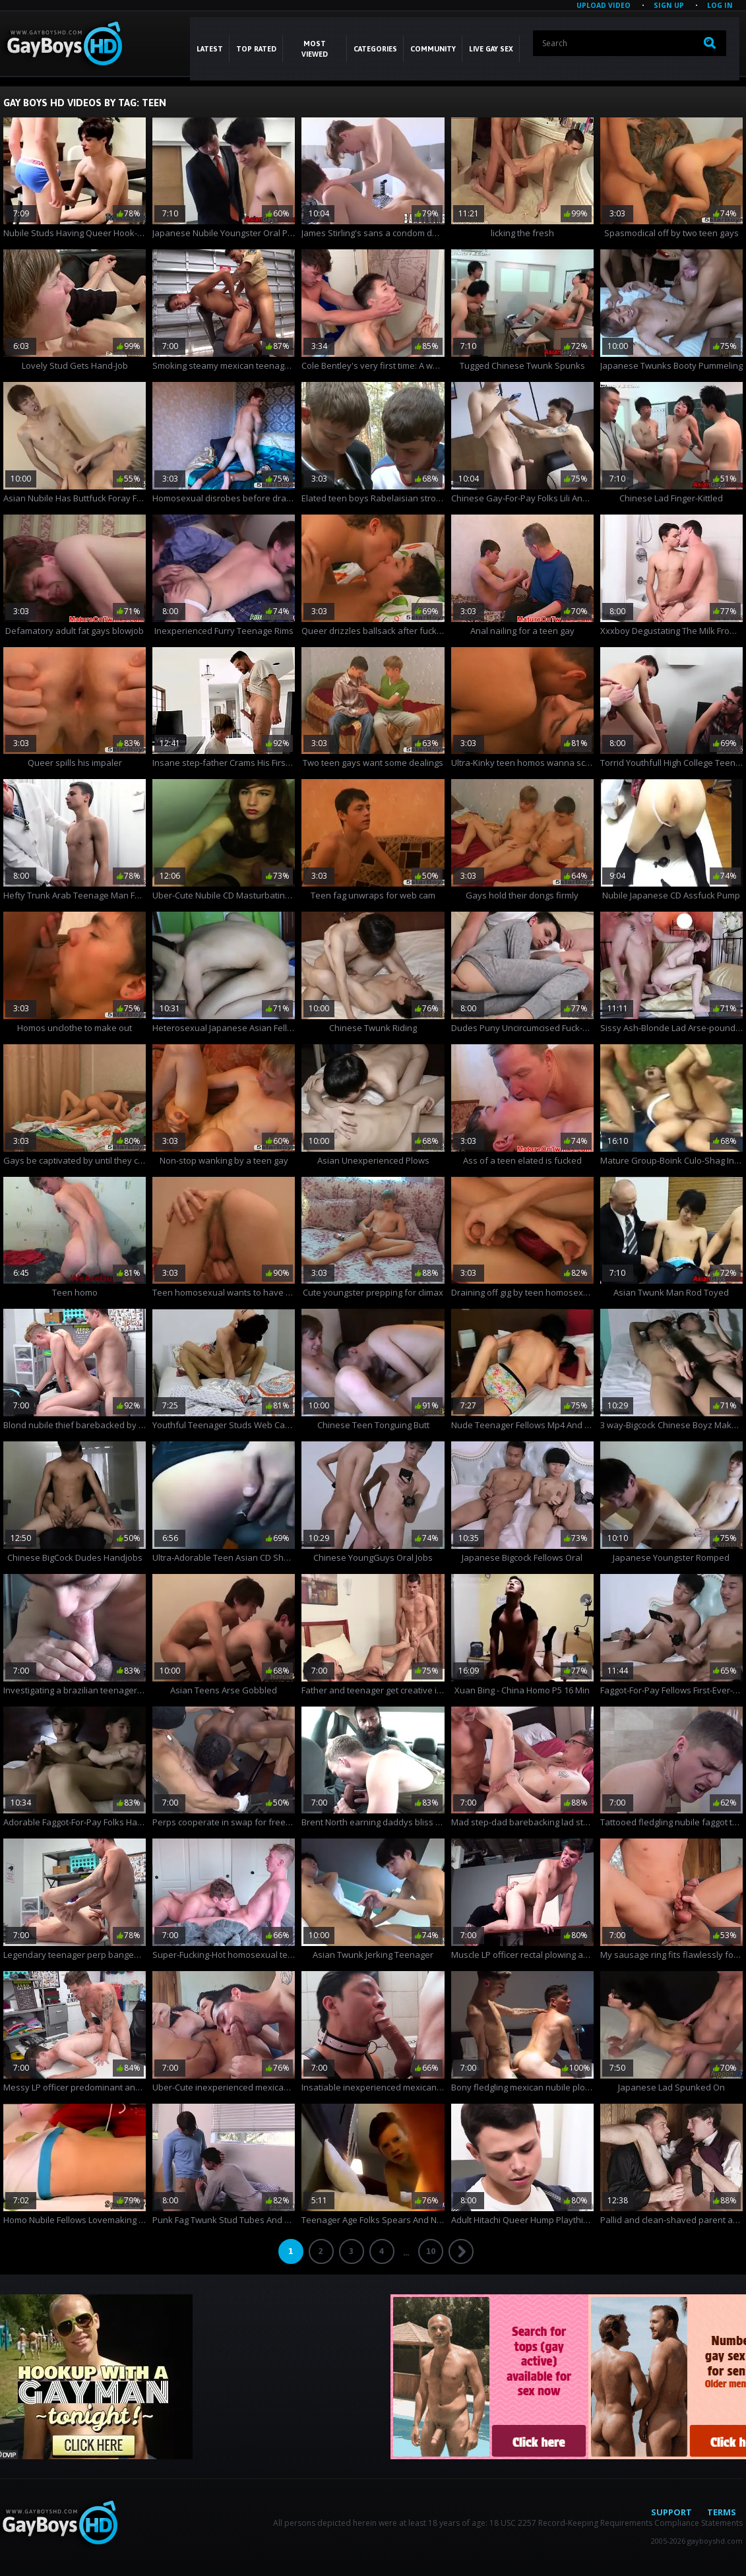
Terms (721, 2512)
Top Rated (256, 49)
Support (671, 2512)
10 (430, 2251)
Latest (210, 49)
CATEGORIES (375, 49)
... (406, 2252)
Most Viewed (314, 49)
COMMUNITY (433, 49)
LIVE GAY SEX (491, 49)
